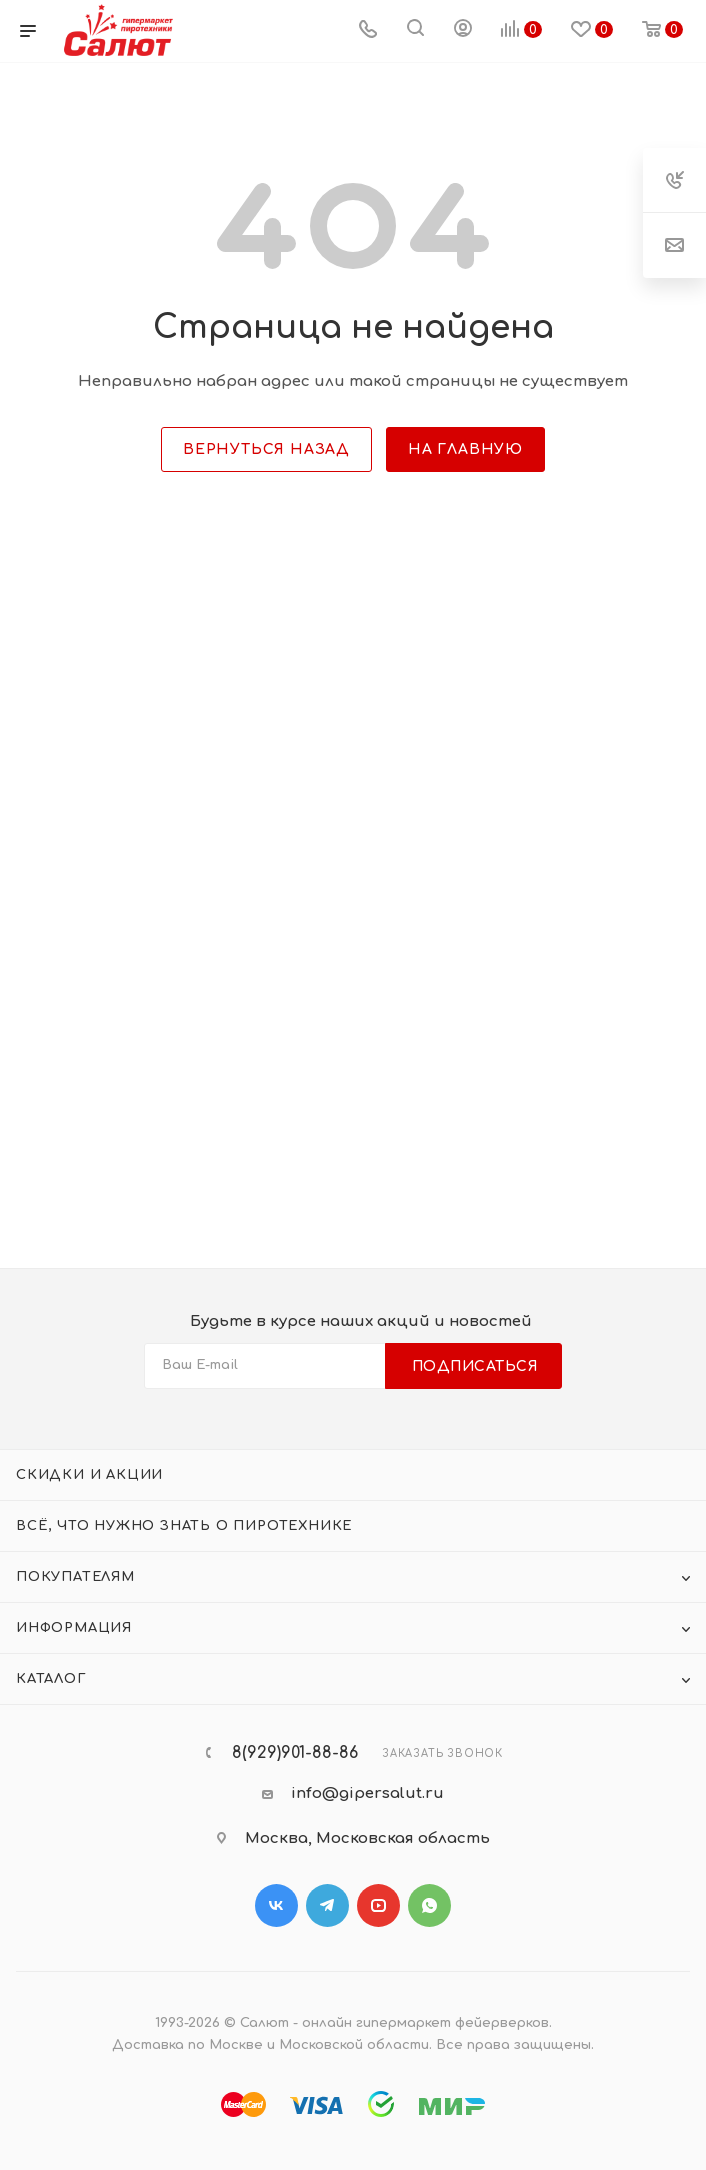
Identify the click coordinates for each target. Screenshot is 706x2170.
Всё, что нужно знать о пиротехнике (184, 1526)
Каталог (51, 1679)
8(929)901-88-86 (295, 1753)
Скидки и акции (89, 1475)
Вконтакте (276, 1905)
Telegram (327, 1905)
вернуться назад (266, 449)
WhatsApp (429, 1905)
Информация (74, 1628)
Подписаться (475, 1366)
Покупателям (75, 1577)
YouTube (378, 1905)
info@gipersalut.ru (367, 1793)
